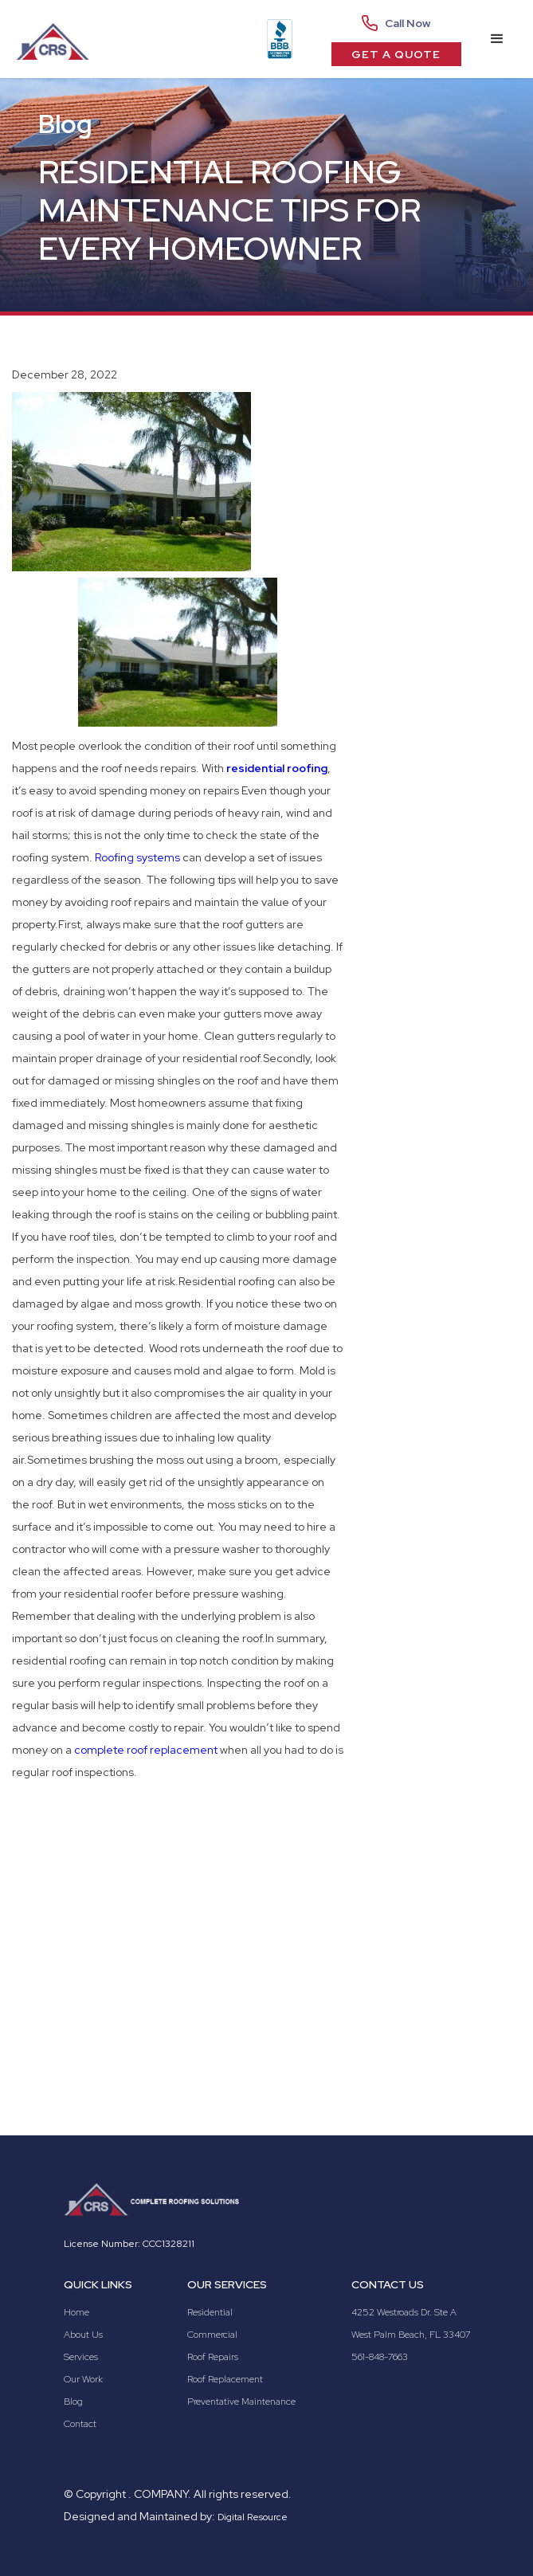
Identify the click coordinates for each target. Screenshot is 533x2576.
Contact (80, 2423)
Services (81, 2357)
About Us (83, 2334)
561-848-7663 (379, 2357)
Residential (210, 2312)
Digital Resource (253, 2517)
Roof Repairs (212, 2357)
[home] (54, 39)
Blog (73, 2401)
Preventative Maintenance (241, 2401)
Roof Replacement (225, 2379)
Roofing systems (137, 857)
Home (76, 2312)
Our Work (83, 2379)
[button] (497, 39)
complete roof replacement (146, 1750)
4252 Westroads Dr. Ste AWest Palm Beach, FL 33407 (410, 2323)
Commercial (212, 2334)
